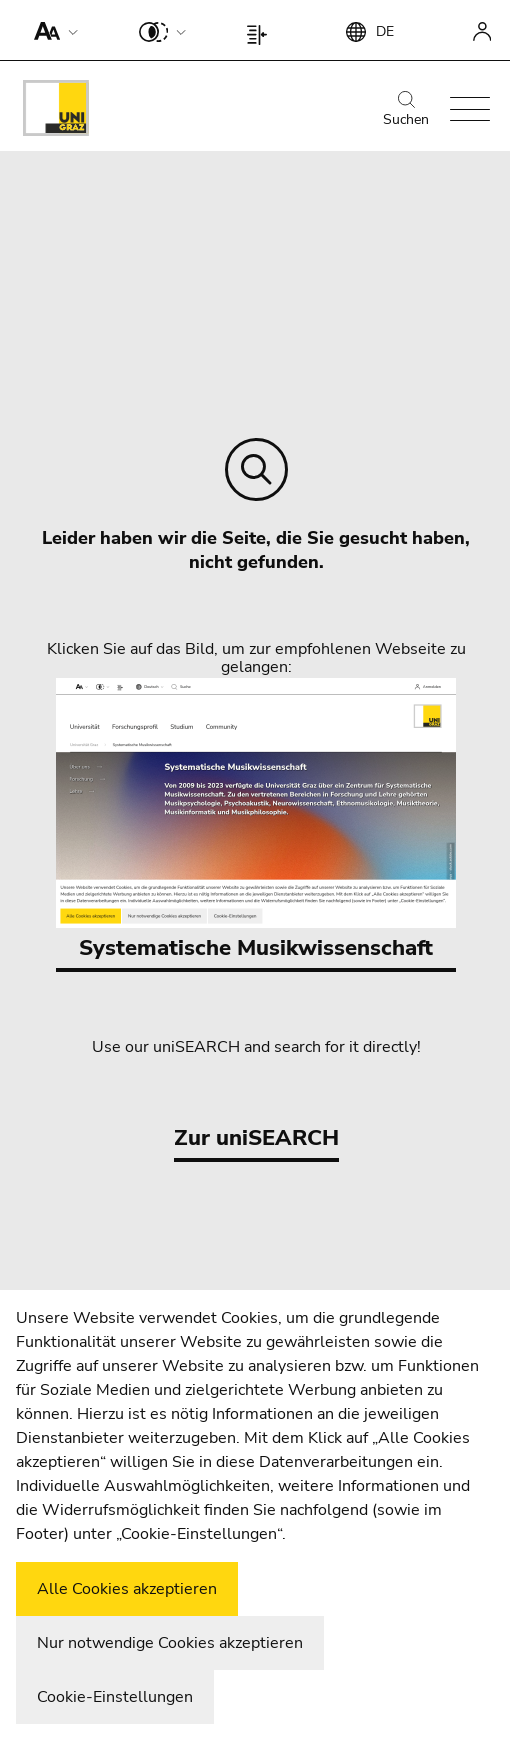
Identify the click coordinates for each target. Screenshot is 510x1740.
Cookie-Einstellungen (115, 1697)
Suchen (406, 110)
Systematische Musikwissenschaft (256, 820)
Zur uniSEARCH (256, 1138)
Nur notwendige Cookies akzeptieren (170, 1643)
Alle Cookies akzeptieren (127, 1589)
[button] (51, 30)
